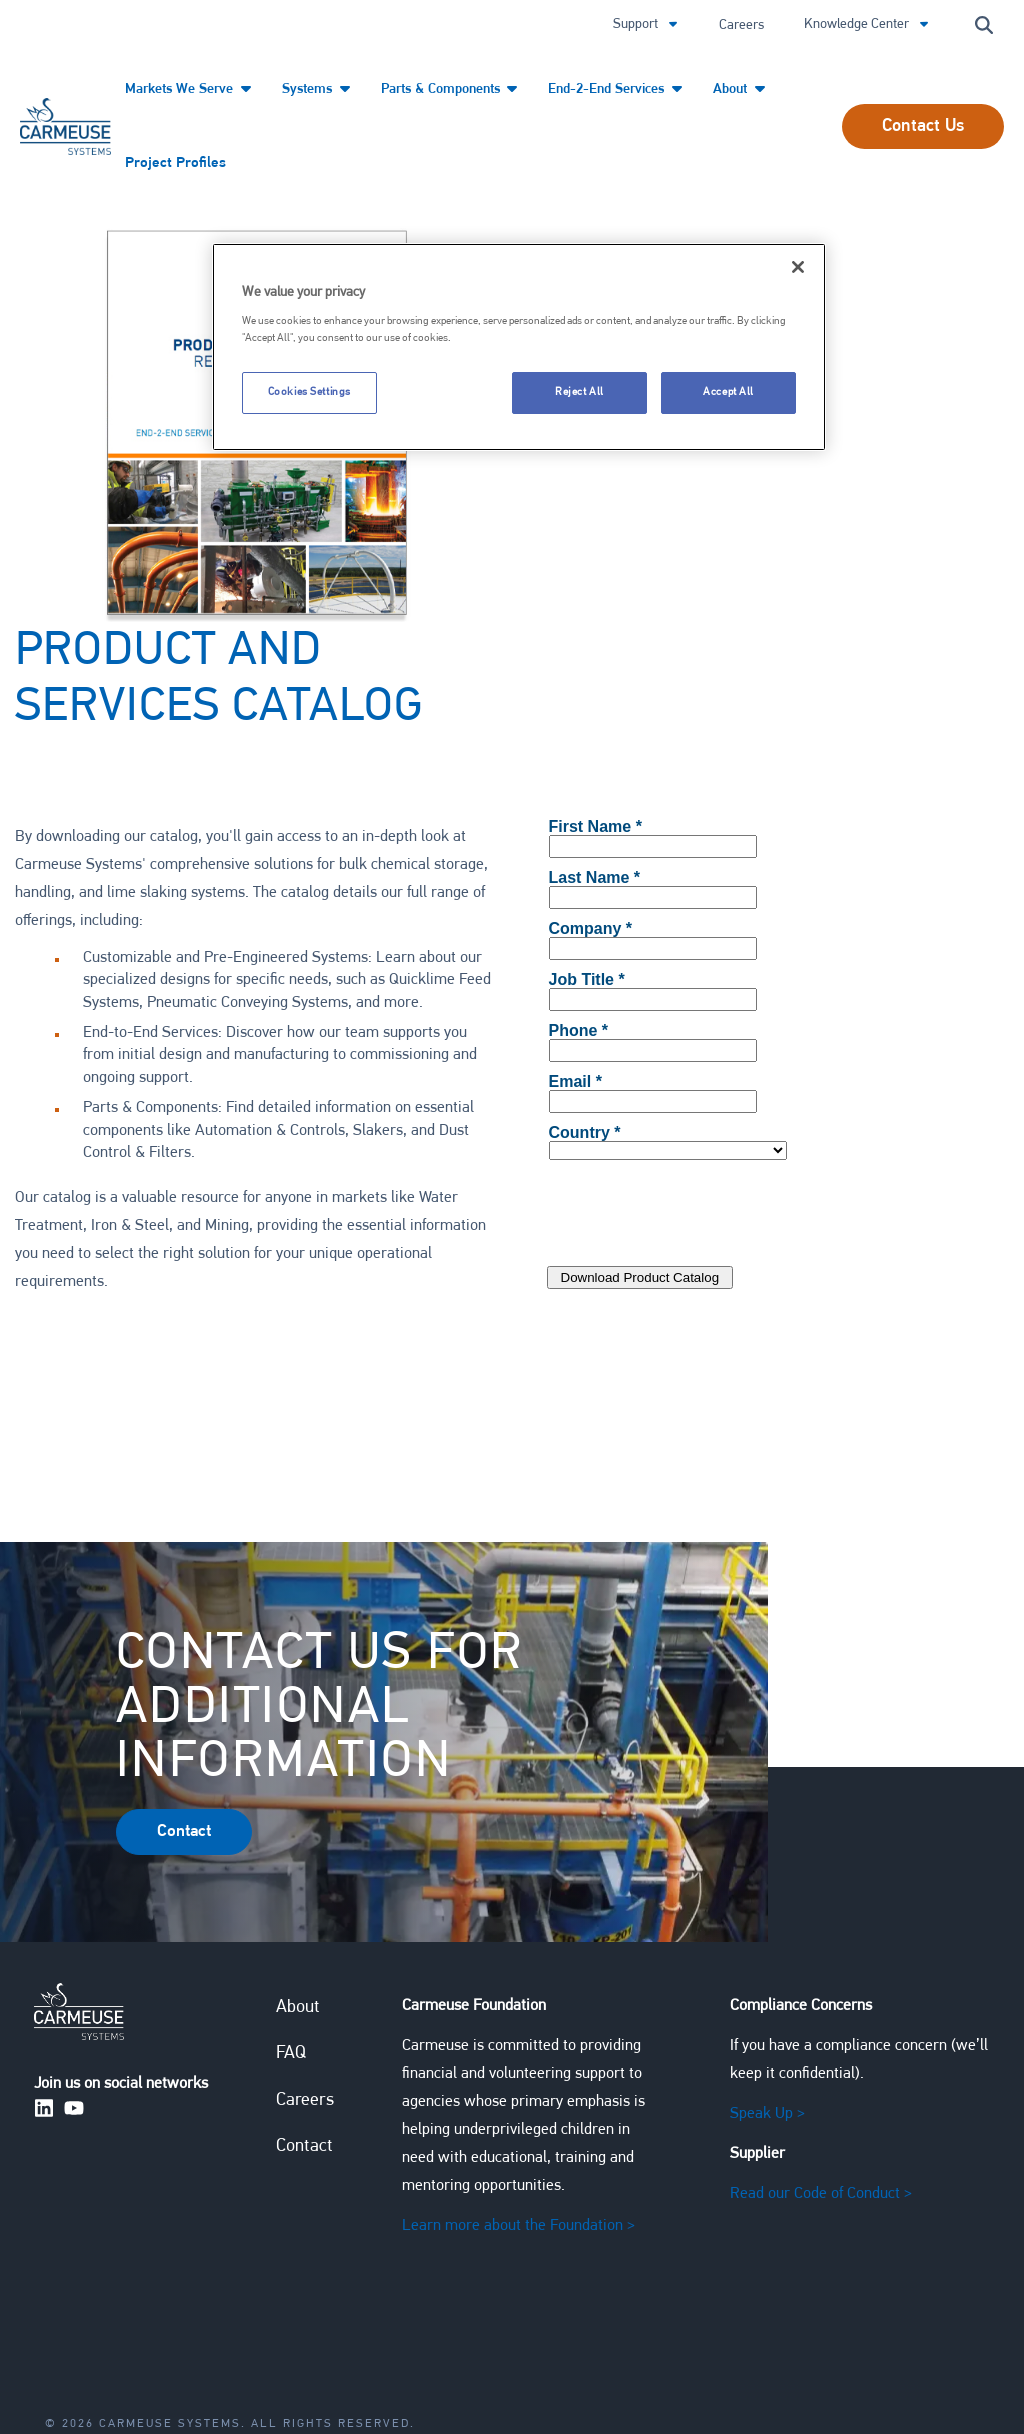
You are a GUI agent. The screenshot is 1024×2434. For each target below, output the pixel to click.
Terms (179, 2360)
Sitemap (601, 2360)
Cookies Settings (309, 392)
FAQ (291, 1948)
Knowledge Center (858, 24)
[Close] (798, 267)
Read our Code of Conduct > (820, 2088)
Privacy (98, 2360)
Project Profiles (171, 162)
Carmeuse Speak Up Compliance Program (386, 2360)
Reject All (579, 392)
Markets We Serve (183, 89)
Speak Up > (766, 2008)
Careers (741, 25)
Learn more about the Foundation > (518, 2120)
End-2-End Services (610, 89)
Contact (304, 2041)
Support (637, 24)
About (733, 89)
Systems (310, 89)
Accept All (728, 392)
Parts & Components (443, 89)
